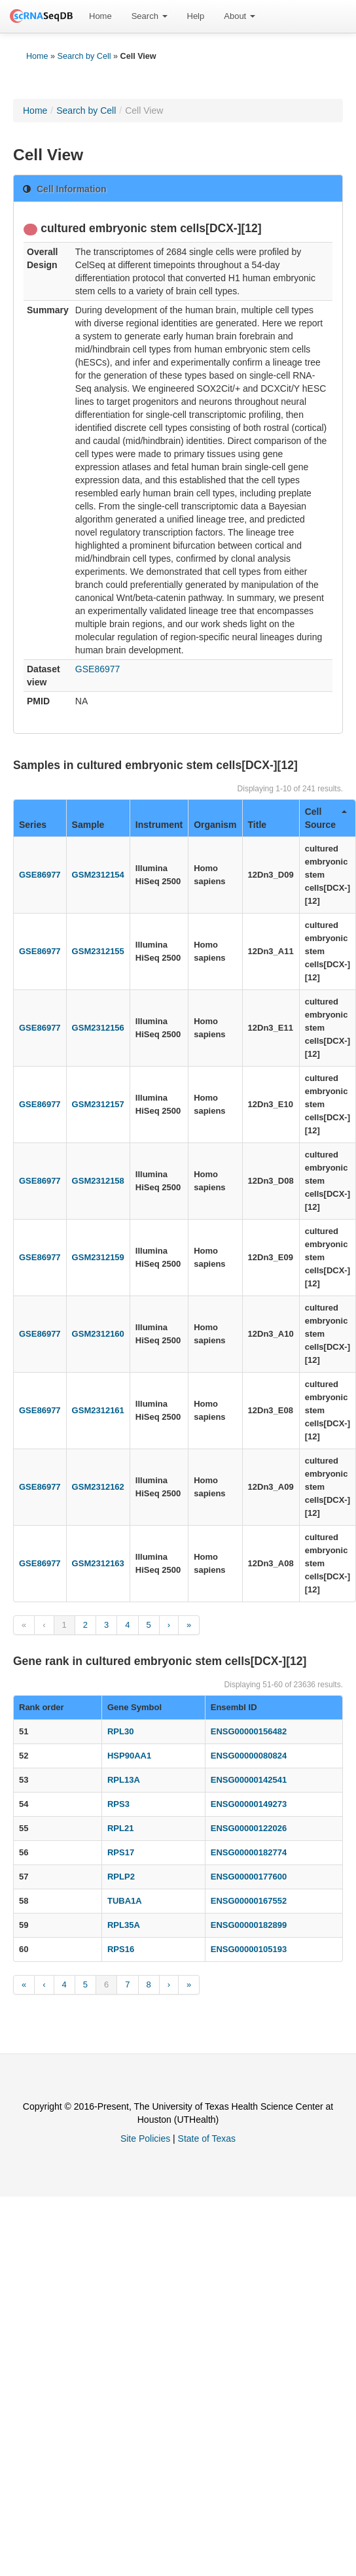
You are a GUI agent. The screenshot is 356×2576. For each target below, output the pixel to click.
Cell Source (326, 818)
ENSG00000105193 (249, 1949)
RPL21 (120, 1828)
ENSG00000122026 (249, 1828)
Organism (215, 824)
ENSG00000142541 (249, 1780)
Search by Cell (84, 56)
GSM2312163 (98, 1563)
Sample (88, 824)
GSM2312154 (98, 875)
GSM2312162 (98, 1487)
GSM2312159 (98, 1257)
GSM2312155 (98, 951)
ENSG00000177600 (249, 1876)
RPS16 (120, 1949)
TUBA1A (124, 1901)
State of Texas (207, 2138)
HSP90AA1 (129, 1755)
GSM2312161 (98, 1410)
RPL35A (123, 1925)
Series (32, 824)
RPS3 (118, 1804)
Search (150, 16)
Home (100, 16)
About (239, 16)
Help (196, 16)
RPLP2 (121, 1876)
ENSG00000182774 (249, 1852)
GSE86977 (97, 669)
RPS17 (120, 1852)
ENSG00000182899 (249, 1925)
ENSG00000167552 (249, 1901)
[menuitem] (100, 16)
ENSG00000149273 (249, 1804)
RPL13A (123, 1780)
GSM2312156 (98, 1028)
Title (257, 824)
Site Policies (145, 2138)
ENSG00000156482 (249, 1731)
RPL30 (120, 1731)
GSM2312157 (98, 1104)
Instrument (159, 824)
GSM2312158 (98, 1181)
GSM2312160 (98, 1334)
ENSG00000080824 (249, 1755)
